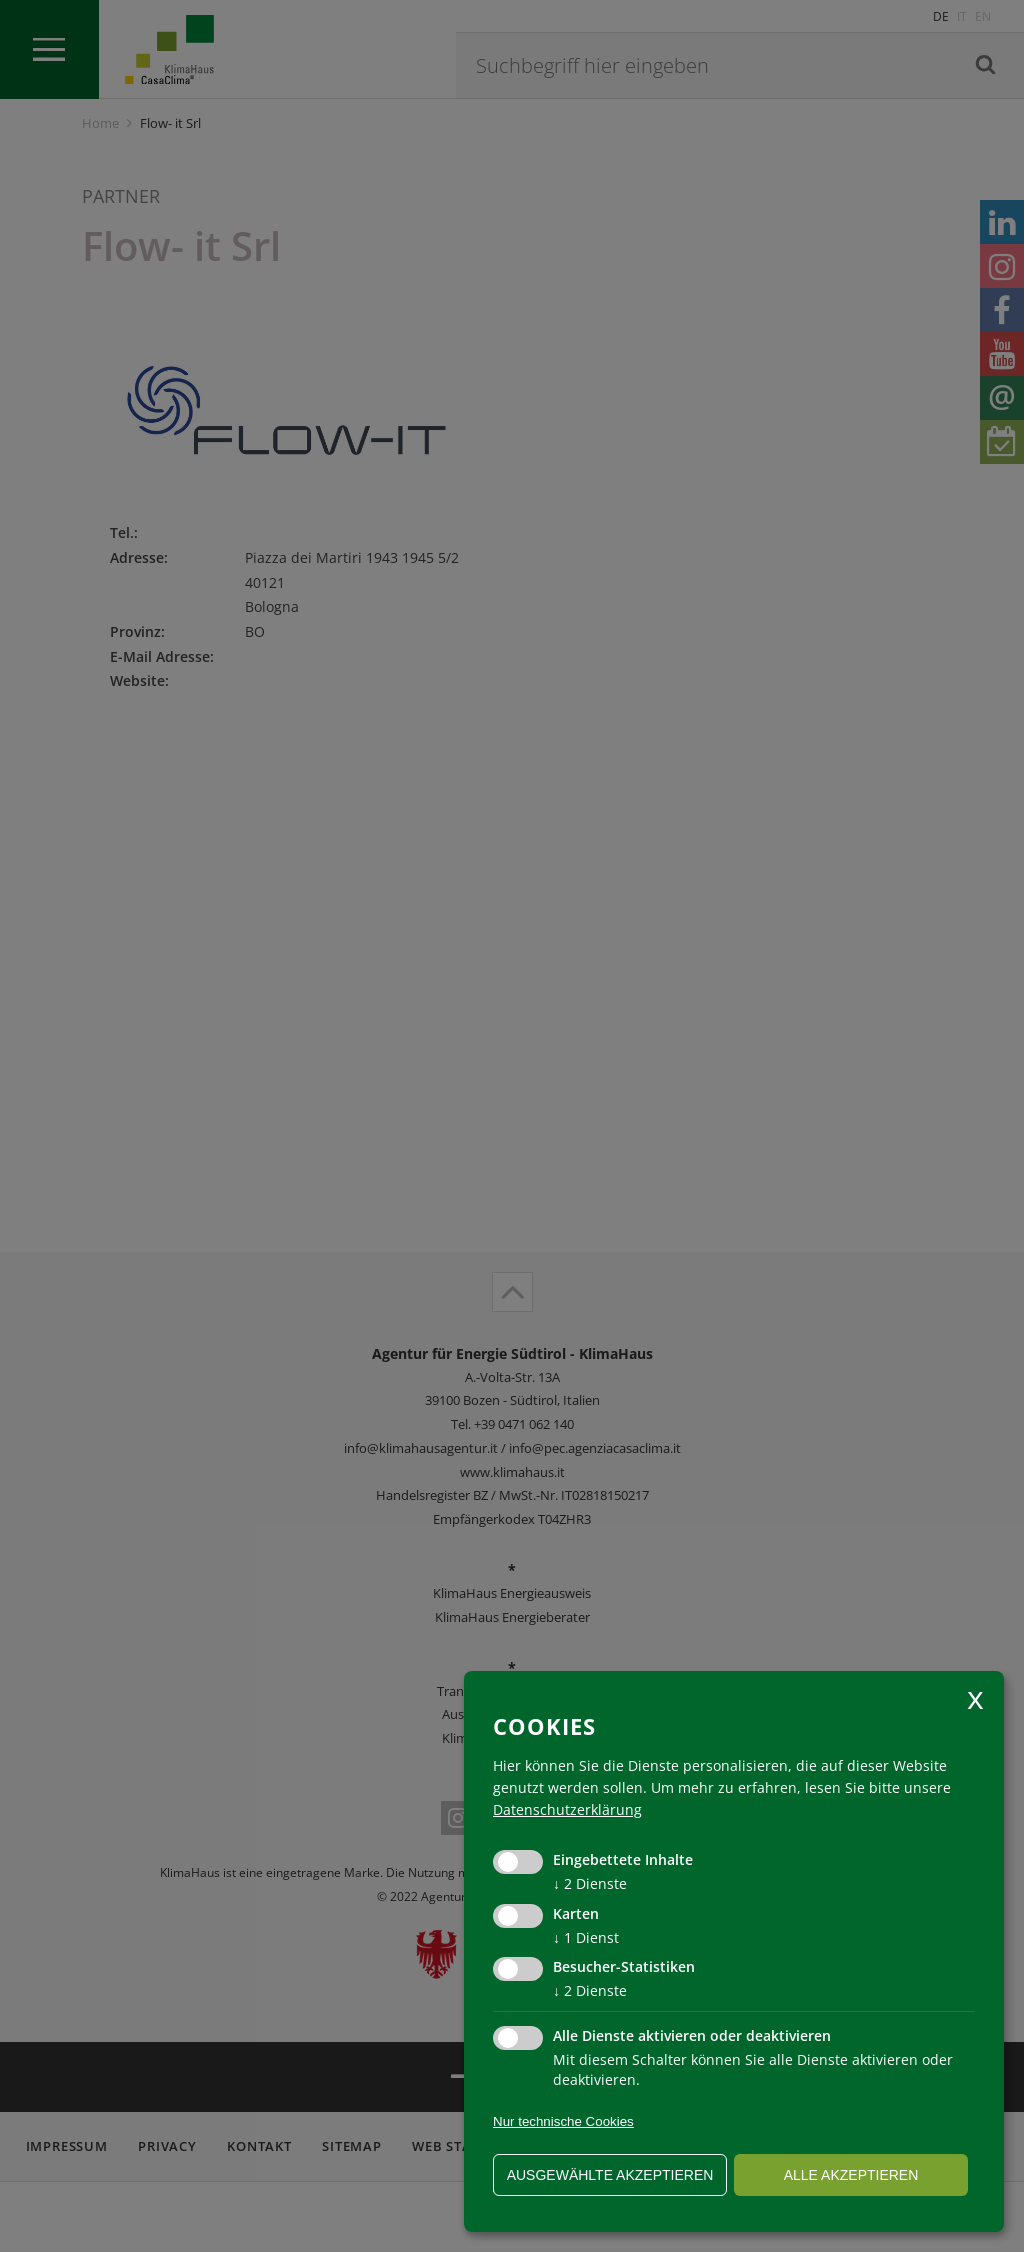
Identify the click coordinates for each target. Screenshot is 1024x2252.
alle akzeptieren (851, 2175)
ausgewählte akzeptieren (610, 2175)
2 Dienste (590, 1883)
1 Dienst (586, 1937)
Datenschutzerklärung (567, 1809)
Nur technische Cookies (563, 2121)
